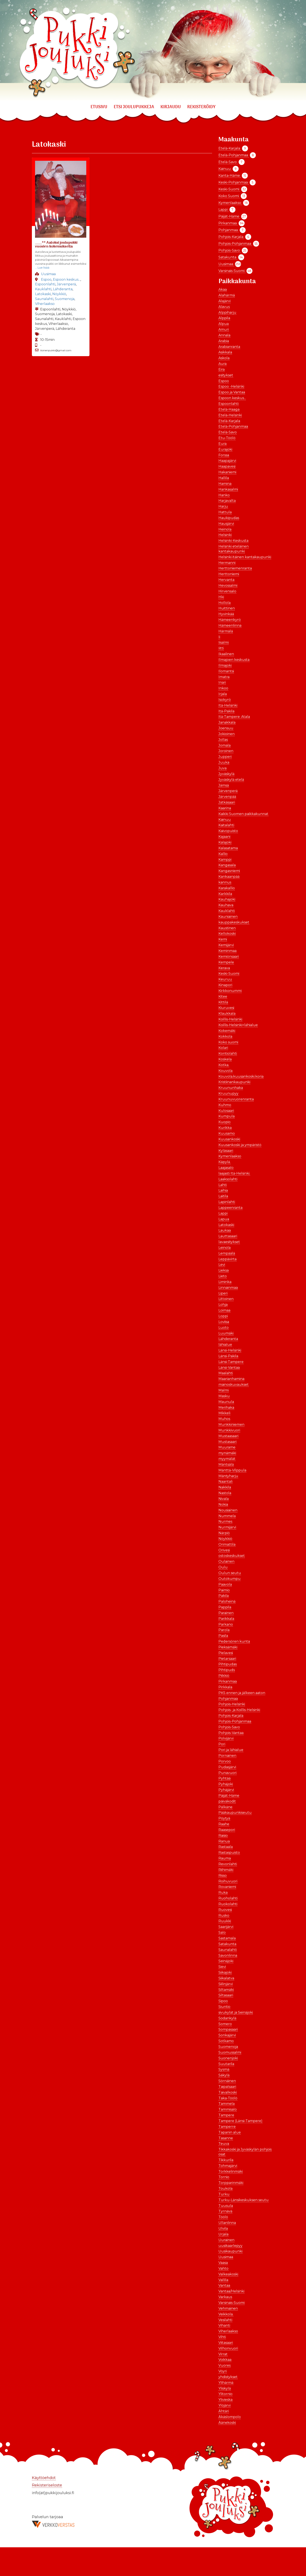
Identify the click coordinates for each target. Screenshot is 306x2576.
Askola (224, 358)
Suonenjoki (228, 2058)
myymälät (226, 1459)
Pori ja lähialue (230, 1750)
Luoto (223, 1328)
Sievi (222, 1967)
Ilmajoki (225, 665)
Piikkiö (223, 1676)
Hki (221, 597)
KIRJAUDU (170, 107)
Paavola (225, 1584)
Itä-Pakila (226, 711)
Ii (219, 637)
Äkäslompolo (229, 2417)
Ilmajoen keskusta (233, 660)
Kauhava (225, 905)
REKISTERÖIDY (201, 107)
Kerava (224, 968)
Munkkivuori (229, 1430)
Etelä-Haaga (228, 409)
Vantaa (224, 2285)
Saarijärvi (225, 1927)
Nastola (224, 1493)
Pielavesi (225, 1653)
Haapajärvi (227, 461)
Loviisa (223, 1322)
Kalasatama (228, 848)
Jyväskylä (226, 774)
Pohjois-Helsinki (231, 1704)
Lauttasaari (227, 1236)
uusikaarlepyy (230, 2246)
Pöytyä (224, 1818)
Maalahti (225, 1373)
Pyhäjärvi (226, 1790)
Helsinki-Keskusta (233, 541)
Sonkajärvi (227, 2035)
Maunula (226, 1402)
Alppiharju (227, 312)
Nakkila (224, 1487)
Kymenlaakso (230, 203)
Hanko (224, 495)
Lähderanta (62, 289)
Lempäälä (226, 1253)
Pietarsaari (227, 1659)
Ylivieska (225, 2400)
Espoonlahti (45, 284)
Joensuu (225, 728)
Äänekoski (227, 2423)
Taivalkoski (227, 2092)
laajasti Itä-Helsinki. (234, 1173)
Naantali (225, 1481)
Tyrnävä (225, 2211)
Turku (224, 2194)
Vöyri (222, 2371)
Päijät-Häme (229, 216)
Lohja (223, 1305)
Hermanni (226, 563)
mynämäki (227, 1453)
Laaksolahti (227, 1179)
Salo (222, 1932)
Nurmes (225, 1521)
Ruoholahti (228, 1898)
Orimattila (226, 1544)
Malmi (223, 1390)
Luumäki (226, 1333)
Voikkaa (224, 2360)
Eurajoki (225, 449)
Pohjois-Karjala (231, 237)
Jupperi (225, 757)
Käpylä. (224, 1162)
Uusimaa (48, 274)
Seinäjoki (225, 1961)
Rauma (224, 1858)
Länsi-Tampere (231, 1362)
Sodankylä (227, 2018)
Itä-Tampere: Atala (234, 717)
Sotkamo (226, 2041)
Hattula (225, 512)
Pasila (223, 1636)
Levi (221, 1265)
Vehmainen (228, 2308)
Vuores (224, 2365)
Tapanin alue (229, 2132)
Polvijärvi (226, 1738)
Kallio (223, 854)
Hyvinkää (226, 614)
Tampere (226, 2115)
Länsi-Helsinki (229, 1350)
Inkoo (223, 688)
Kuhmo (224, 1105)
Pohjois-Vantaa (231, 1733)
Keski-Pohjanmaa (233, 182)
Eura (222, 444)
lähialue (225, 1345)
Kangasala (227, 865)
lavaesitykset (229, 1242)
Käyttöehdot (44, 2477)
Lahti (222, 1185)
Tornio (223, 2177)
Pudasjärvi (227, 1767)
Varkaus (225, 2297)
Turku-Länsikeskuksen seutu (243, 2200)
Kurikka (225, 1128)
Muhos (224, 1419)
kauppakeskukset (233, 922)
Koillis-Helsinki (230, 1019)
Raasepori (226, 1830)
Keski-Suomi (229, 189)
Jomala (224, 745)
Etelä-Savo (228, 162)
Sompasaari (228, 2029)
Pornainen (227, 1756)
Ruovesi (225, 1910)
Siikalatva (226, 1978)
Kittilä (223, 1002)
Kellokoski (227, 934)
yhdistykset (228, 2377)
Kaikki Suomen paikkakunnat (243, 814)
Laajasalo (226, 1168)
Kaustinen (227, 928)
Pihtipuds (226, 1670)
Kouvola (225, 1071)
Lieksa (223, 1270)
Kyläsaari (225, 1151)
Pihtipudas (227, 1664)
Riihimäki (225, 1870)
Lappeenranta (230, 1208)
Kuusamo (226, 1133)
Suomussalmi (229, 2052)
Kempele (226, 962)
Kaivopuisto (228, 831)
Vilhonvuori (228, 2348)
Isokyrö (224, 700)
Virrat (223, 2354)
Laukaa (224, 1230)
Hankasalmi (228, 489)
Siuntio (224, 2007)
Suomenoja (64, 299)
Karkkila (225, 894)
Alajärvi (224, 301)
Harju (223, 506)
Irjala (222, 694)
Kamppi (224, 860)
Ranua (224, 1841)
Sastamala (227, 1938)
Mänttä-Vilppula (232, 1470)
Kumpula (226, 1116)
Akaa (222, 289)
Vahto (223, 2268)
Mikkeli (224, 1413)
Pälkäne (225, 1807)
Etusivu (99, 107)
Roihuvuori (227, 1881)
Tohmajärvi (227, 2166)
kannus (224, 882)
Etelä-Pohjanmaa (233, 155)
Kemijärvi (226, 945)
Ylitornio (225, 2394)
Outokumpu (229, 1579)
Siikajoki (225, 1972)
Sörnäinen (227, 2081)
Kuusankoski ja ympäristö (239, 1145)
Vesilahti (225, 2320)
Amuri (223, 329)
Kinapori (225, 985)
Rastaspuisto (229, 1853)
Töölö (223, 2217)
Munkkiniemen (231, 1424)
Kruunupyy (228, 1093)
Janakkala (226, 722)
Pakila (223, 1596)
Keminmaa (227, 951)
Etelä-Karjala (229, 148)
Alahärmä (226, 295)
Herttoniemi (228, 574)
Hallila (223, 478)
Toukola (225, 2188)
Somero (225, 2024)
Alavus (224, 307)
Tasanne (225, 2138)
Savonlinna (227, 1955)
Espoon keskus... (66, 279)
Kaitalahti (226, 825)
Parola (224, 1630)
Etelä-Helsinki (230, 415)
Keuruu (225, 979)
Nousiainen (227, 1510)
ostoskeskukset (231, 1556)
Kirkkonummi (230, 991)
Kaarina (224, 808)
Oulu (223, 1567)
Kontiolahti (227, 1053)
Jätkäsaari (226, 802)
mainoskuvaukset (233, 1385)
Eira (221, 369)
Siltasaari (225, 1995)
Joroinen (225, 751)
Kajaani (224, 837)
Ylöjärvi (224, 2405)
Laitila (223, 1196)
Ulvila (223, 2228)
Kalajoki (224, 842)
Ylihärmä (225, 2383)
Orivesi (224, 1550)
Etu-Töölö (226, 438)
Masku (224, 1396)
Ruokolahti (227, 1904)
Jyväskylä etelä (231, 780)
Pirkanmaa (228, 223)
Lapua (223, 1219)
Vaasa (223, 2263)
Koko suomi (228, 1042)
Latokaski (43, 294)
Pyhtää (224, 1778)
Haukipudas (228, 518)
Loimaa (224, 1310)
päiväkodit (227, 1801)
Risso (222, 1875)
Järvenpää (227, 797)
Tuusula (225, 2206)
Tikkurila (225, 2160)
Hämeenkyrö (229, 620)
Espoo (46, 279)
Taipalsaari (227, 2087)
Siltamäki (226, 1990)
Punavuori (227, 1773)
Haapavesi (226, 466)
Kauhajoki (226, 899)
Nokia (223, 1504)
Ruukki (224, 1921)
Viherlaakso (45, 304)
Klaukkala (226, 1013)
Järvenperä (66, 284)
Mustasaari (227, 1442)
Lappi (223, 210)
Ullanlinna (227, 2223)
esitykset (225, 375)
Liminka (224, 1282)
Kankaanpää (228, 877)
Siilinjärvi (225, 1984)
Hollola (224, 603)
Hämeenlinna (229, 625)
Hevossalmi (227, 585)
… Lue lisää (42, 267)
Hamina (224, 484)
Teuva (223, 2144)
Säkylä (224, 2075)
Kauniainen (228, 917)
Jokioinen (226, 734)
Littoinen (226, 1299)
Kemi (222, 939)
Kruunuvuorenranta (236, 1099)
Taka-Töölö (227, 2098)
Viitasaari (225, 2343)
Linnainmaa (228, 1288)
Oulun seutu (229, 1573)
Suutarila (226, 2064)
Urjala (223, 2234)
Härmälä (225, 631)
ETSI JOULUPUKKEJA (134, 107)
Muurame (226, 1447)
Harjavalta (227, 501)
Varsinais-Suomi (231, 271)
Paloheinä (226, 1601)
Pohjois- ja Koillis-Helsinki (239, 1710)
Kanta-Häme (229, 176)
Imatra (224, 677)
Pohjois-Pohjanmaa (235, 244)
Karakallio (226, 888)
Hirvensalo (227, 591)
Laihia (223, 1190)
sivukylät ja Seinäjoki (235, 2012)
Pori (221, 1744)
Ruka (223, 1892)
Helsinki (225, 535)
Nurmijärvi (227, 1527)
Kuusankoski (229, 1139)
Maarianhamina (231, 1379)
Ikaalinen (226, 654)
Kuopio (224, 1122)
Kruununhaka (230, 1088)
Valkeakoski (228, 2274)
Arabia (223, 341)
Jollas (223, 740)
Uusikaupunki (230, 2251)
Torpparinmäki (230, 2183)
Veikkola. (225, 2314)
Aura (222, 364)
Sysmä (223, 2069)
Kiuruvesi (226, 1008)
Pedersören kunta (234, 1641)
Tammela (226, 2104)
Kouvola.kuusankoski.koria (241, 1076)
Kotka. (223, 1065)
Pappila (224, 1607)
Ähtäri (223, 2411)
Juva (222, 768)
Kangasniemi (229, 871)
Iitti (221, 648)
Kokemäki (226, 1031)
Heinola (224, 529)
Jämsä (223, 785)
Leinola (224, 1248)
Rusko (223, 1915)
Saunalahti (44, 299)
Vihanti (224, 2325)
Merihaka (226, 1407)
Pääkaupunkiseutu (235, 1813)
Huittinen (226, 608)
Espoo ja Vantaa (231, 392)
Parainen (226, 1613)
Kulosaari (226, 1111)
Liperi (223, 1293)
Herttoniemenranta (235, 568)
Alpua (223, 324)
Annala (224, 335)
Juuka (223, 762)
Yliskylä (224, 2388)
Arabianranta (229, 347)
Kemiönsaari (228, 956)
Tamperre (227, 2127)
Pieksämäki (227, 1647)
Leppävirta (227, 1259)
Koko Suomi (229, 196)
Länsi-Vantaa (229, 1368)
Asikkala (225, 352)
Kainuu (225, 169)
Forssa (223, 455)
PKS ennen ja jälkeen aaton (241, 1693)
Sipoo (223, 2001)
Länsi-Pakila (228, 1356)
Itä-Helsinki (227, 705)
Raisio (223, 1835)
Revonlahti (227, 1864)
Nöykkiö (59, 294)
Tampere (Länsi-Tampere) (240, 2121)
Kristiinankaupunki (234, 1082)
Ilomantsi (226, 671)
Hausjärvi (226, 524)
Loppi (223, 1316)
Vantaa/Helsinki (231, 2291)
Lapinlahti (226, 1202)
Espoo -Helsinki (231, 386)
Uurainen (226, 2240)
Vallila (223, 2280)
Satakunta (227, 257)
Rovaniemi (227, 1887)
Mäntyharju (228, 1476)
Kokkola (225, 1036)
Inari (222, 682)
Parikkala (226, 1619)
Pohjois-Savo (229, 250)
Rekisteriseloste (47, 2485)
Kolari (223, 1048)
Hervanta (226, 580)
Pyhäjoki (225, 1784)
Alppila (224, 318)
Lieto (222, 1276)
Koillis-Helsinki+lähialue (238, 1025)
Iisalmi (223, 642)
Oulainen (226, 1561)
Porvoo (224, 1761)
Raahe (223, 1824)
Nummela (227, 1516)
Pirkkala (225, 1687)
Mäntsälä (226, 1464)
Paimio (224, 1590)
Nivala (223, 1499)
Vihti (222, 2337)
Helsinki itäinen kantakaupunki (244, 557)
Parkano (225, 1624)
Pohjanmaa (228, 230)
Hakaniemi (227, 472)
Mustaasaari (228, 1436)
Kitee (222, 996)
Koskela (225, 1059)
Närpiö (224, 1533)
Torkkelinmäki (230, 2171)
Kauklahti (43, 289)
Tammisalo (227, 2109)
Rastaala (225, 1847)
